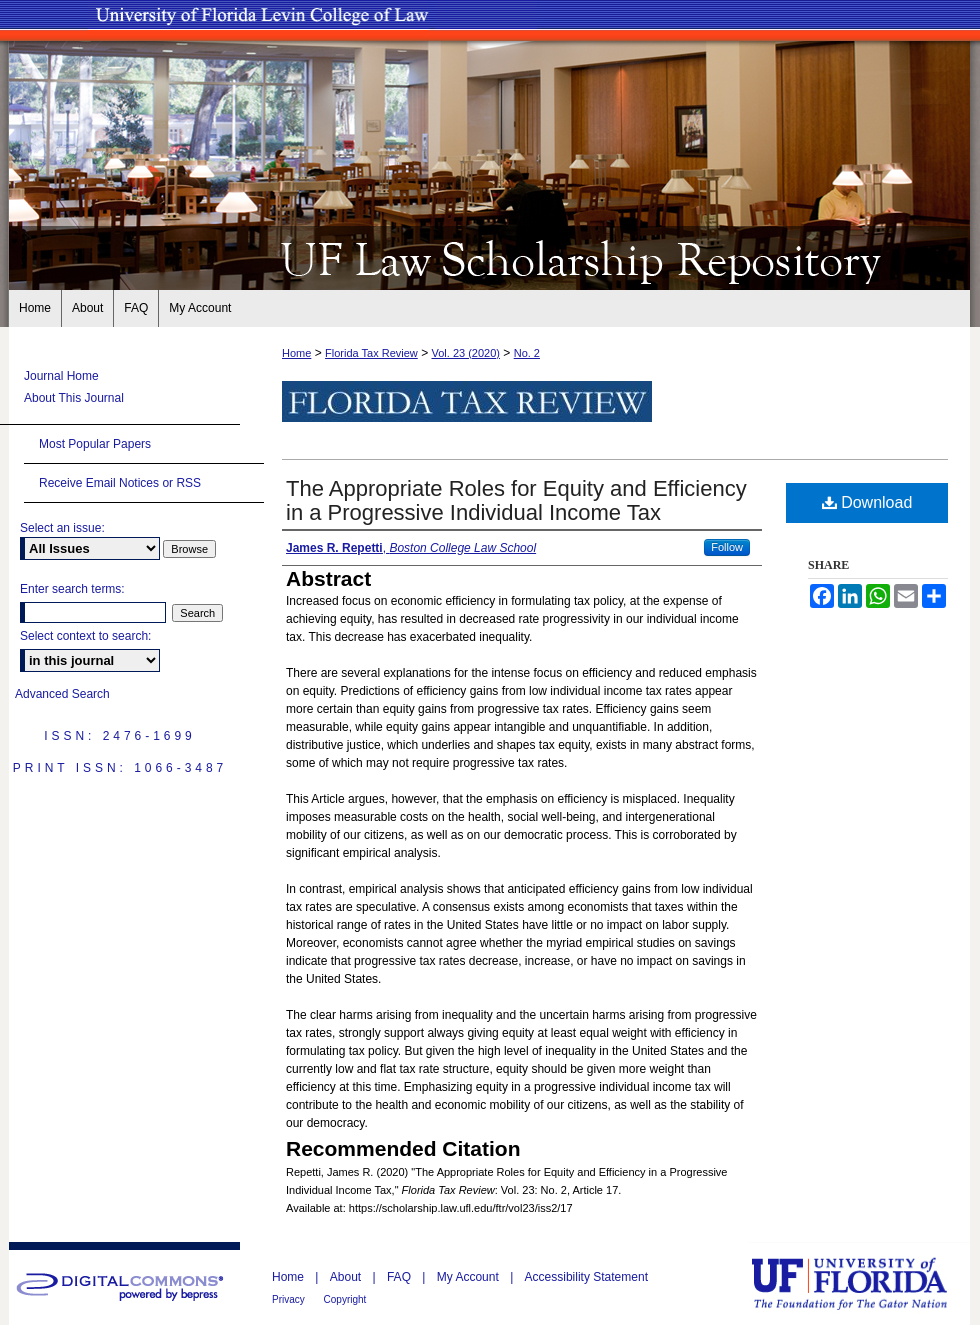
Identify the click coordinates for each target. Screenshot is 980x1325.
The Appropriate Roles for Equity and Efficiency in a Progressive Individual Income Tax (516, 500)
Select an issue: (62, 528)
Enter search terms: (72, 589)
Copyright (345, 1299)
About (347, 1277)
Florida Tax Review (371, 353)
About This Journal (74, 398)
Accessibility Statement (586, 1277)
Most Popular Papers (95, 444)
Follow (727, 547)
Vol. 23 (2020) (465, 353)
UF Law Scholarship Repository (490, 258)
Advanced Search (62, 694)
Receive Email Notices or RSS (120, 483)
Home (296, 353)
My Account (469, 1277)
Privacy (290, 1299)
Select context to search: (85, 636)
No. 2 (527, 353)
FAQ (400, 1277)
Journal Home (61, 376)
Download (867, 502)
